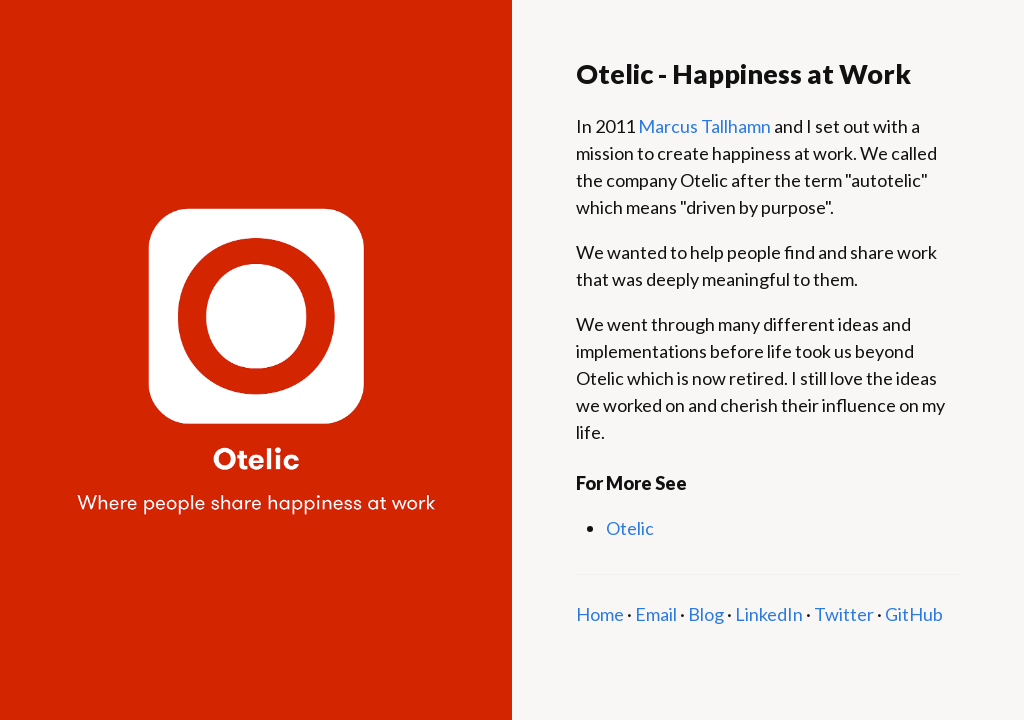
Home (600, 614)
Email (656, 614)
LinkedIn (769, 614)
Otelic (630, 528)
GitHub (914, 614)
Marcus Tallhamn (704, 126)
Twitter (844, 614)
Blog (706, 614)
